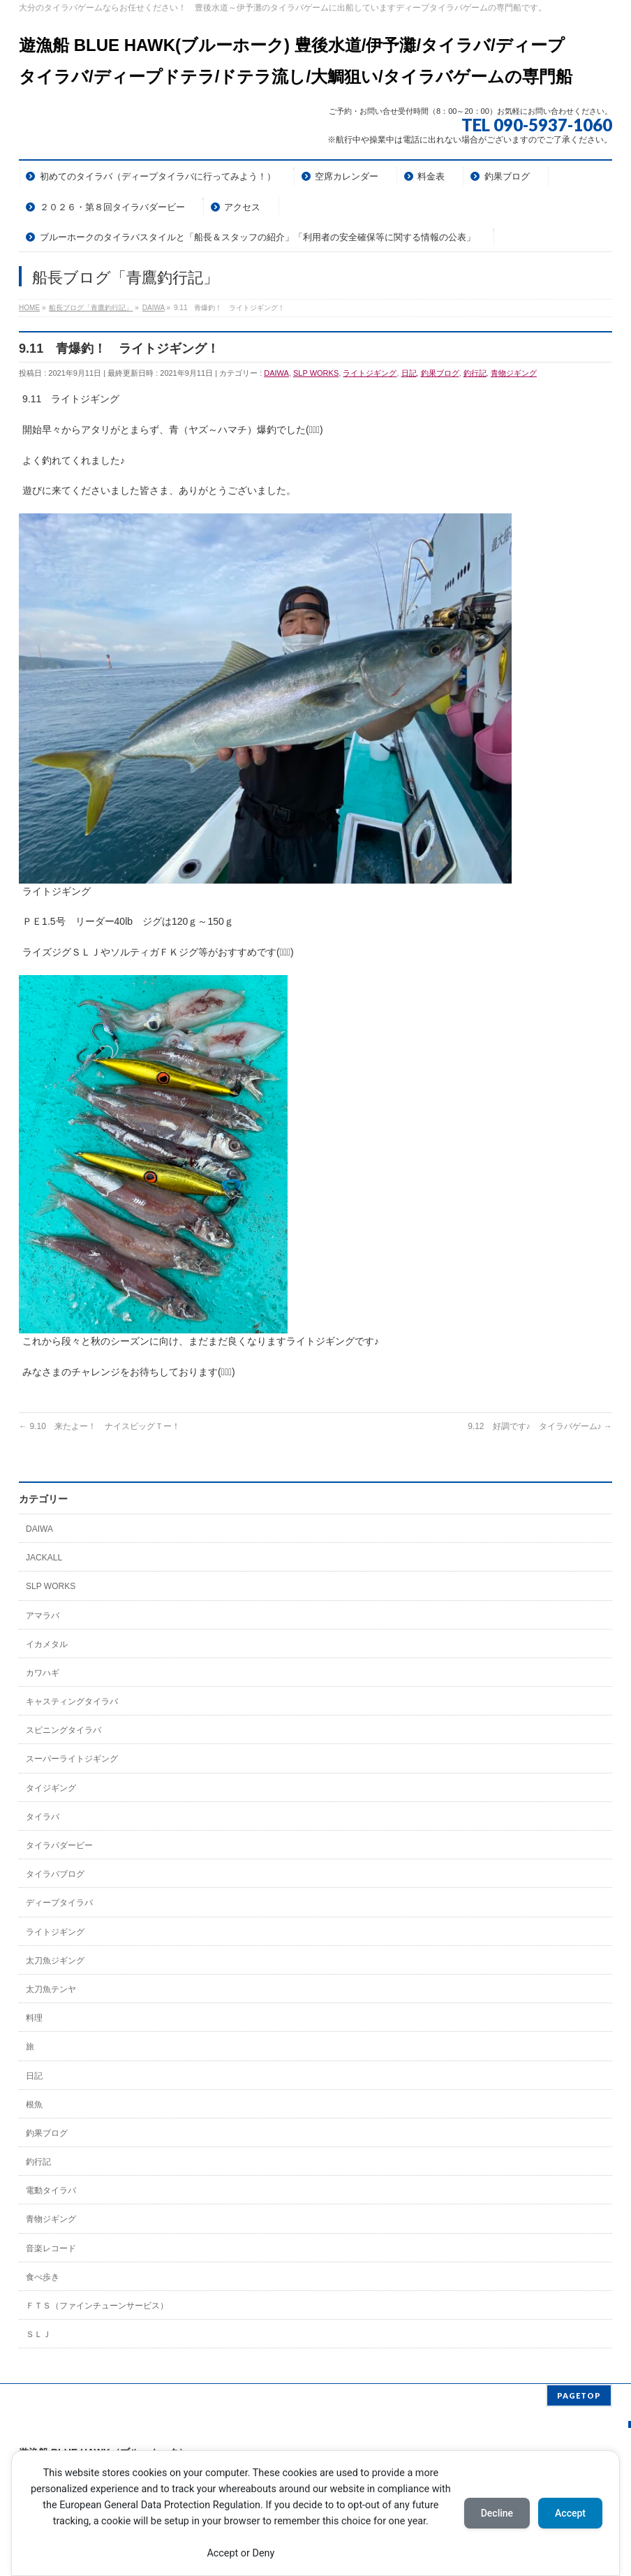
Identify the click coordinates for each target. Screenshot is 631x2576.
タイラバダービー (59, 1845)
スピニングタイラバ (63, 1730)
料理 (34, 2018)
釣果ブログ (440, 373)
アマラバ (42, 1615)
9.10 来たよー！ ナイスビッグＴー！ (99, 1426)
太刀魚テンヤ (51, 1989)
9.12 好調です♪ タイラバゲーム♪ (540, 1426)
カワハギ (42, 1673)
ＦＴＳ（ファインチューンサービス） (97, 2306)
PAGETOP (579, 2394)
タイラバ (42, 1817)
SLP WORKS (316, 373)
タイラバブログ (55, 1874)
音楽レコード (51, 2248)
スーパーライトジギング (72, 1759)
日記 (409, 373)
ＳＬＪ (38, 2334)
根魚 (34, 2104)
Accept (570, 2513)
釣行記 (475, 373)
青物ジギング (514, 373)
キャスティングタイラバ (72, 1701)
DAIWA (276, 373)
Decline (497, 2513)
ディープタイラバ (59, 1903)
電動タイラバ (51, 2190)
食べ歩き (42, 2277)
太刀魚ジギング (55, 1961)
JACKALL (44, 1558)
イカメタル (47, 1644)
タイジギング (51, 1788)
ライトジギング (369, 373)
